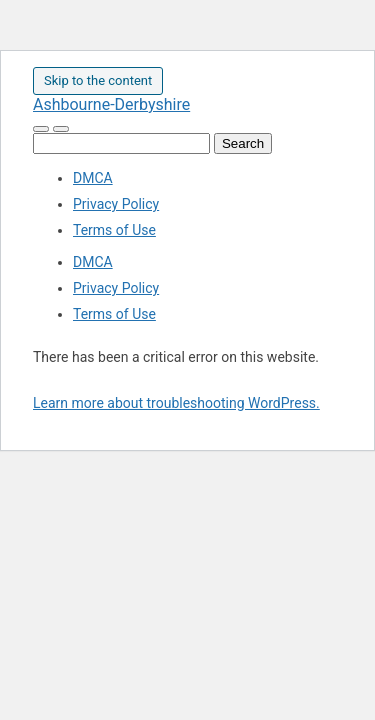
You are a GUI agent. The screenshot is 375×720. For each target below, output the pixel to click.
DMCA (93, 178)
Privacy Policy (116, 204)
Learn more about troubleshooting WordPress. (176, 403)
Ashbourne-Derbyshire (111, 104)
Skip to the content (98, 80)
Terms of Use (114, 230)
